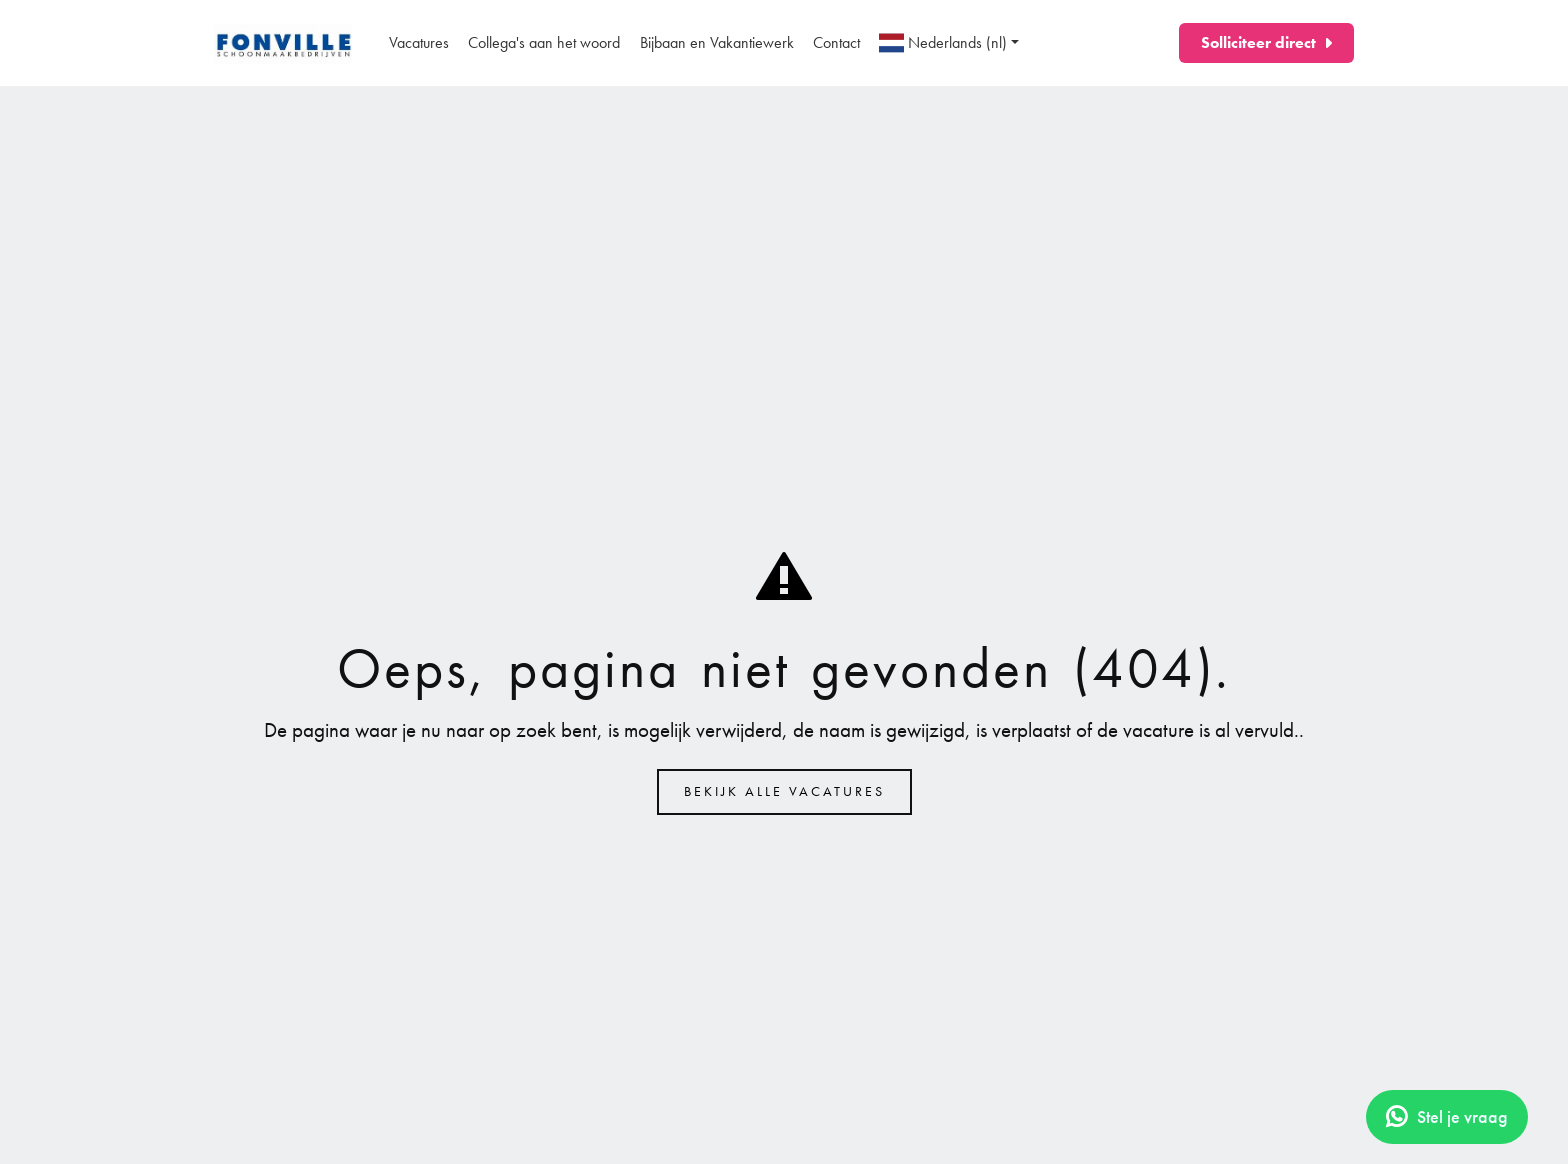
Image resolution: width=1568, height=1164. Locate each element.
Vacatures (419, 42)
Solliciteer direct (1258, 42)
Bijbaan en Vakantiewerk (717, 42)
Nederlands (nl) (943, 42)
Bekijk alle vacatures (784, 791)
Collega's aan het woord (544, 42)
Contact (836, 42)
